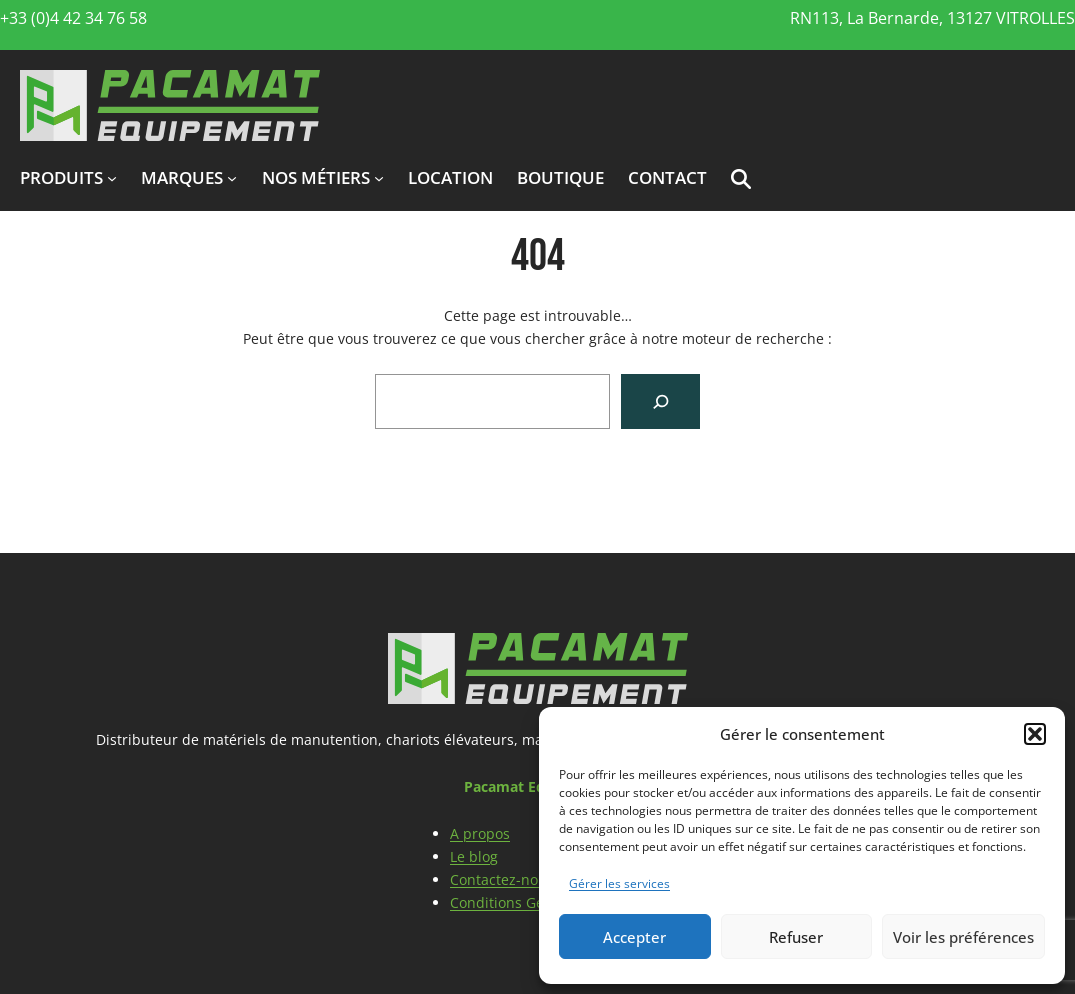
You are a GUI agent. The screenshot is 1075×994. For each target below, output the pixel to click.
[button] (1035, 734)
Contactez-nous (502, 879)
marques (182, 177)
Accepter (634, 937)
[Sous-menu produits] (112, 178)
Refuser (796, 937)
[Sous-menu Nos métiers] (379, 178)
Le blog (474, 856)
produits (61, 177)
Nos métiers (316, 177)
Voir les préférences (963, 937)
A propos (480, 833)
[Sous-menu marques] (232, 178)
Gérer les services (619, 883)
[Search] (660, 401)
